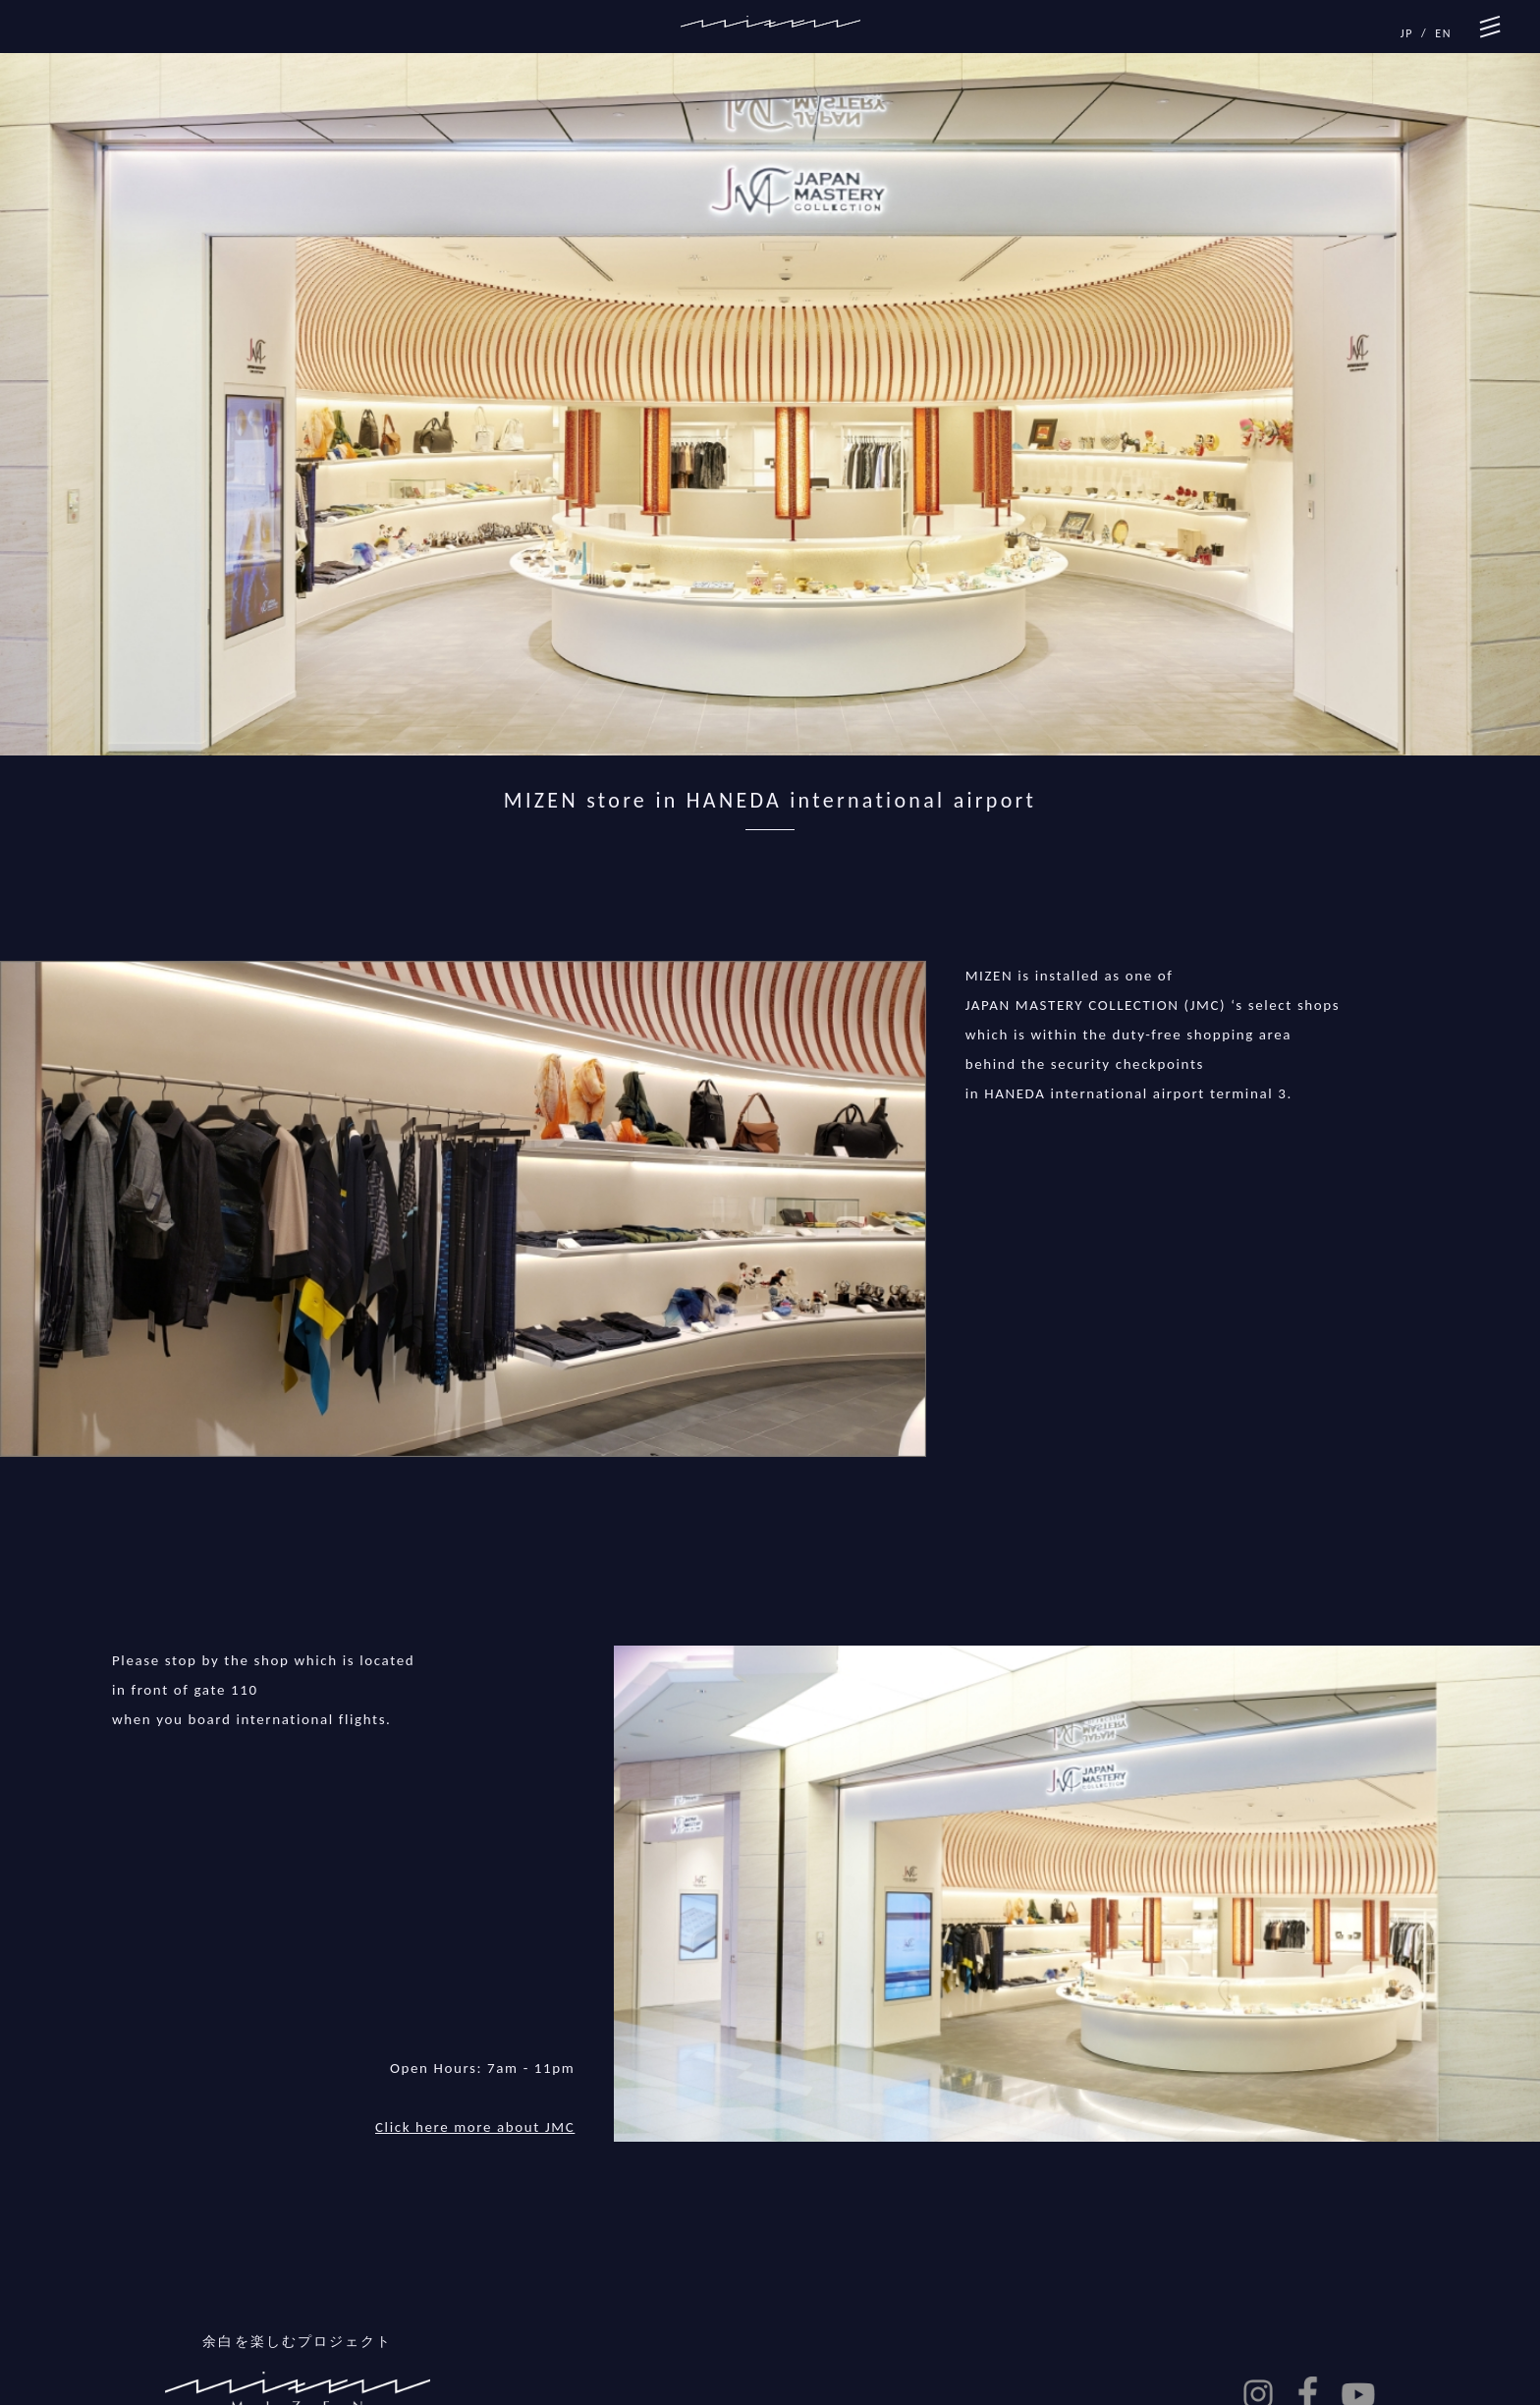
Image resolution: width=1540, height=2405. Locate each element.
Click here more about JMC (475, 2127)
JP (1407, 33)
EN (1443, 33)
